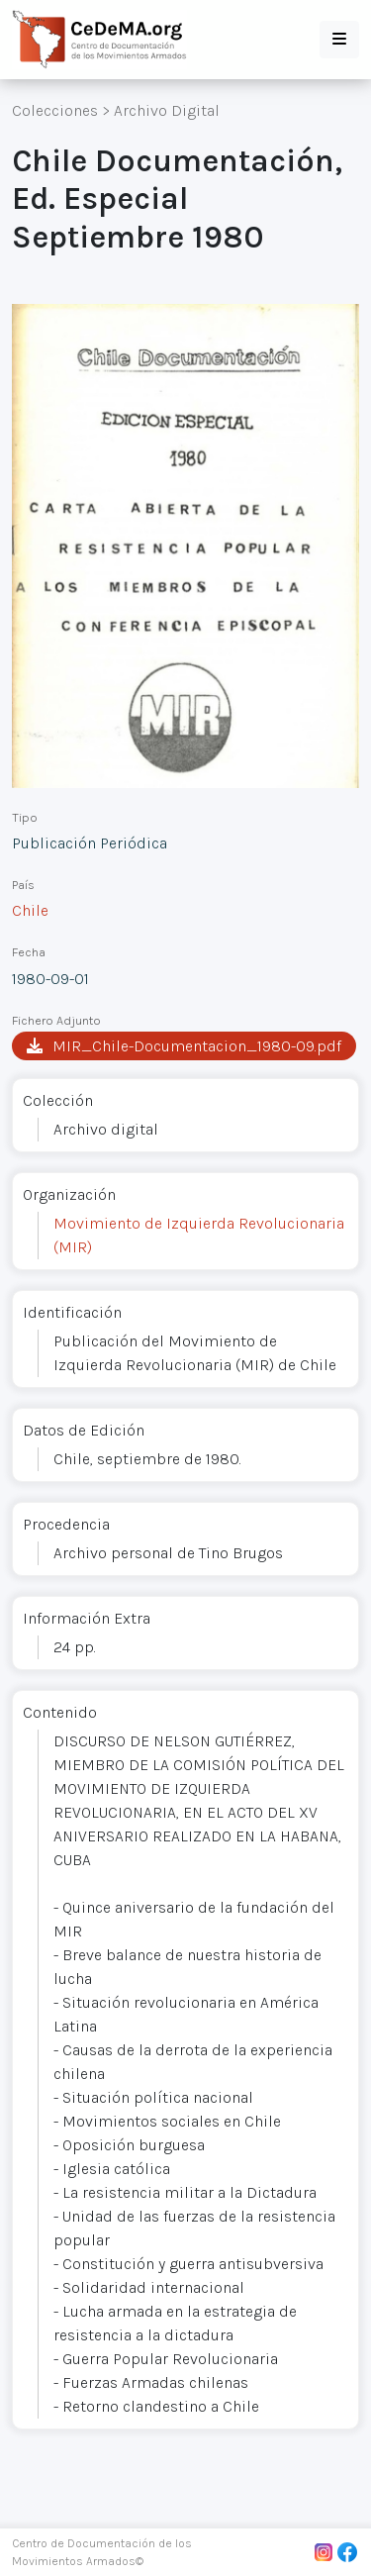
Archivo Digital (167, 110)
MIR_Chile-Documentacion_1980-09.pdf (184, 1046)
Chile (30, 910)
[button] (339, 39)
